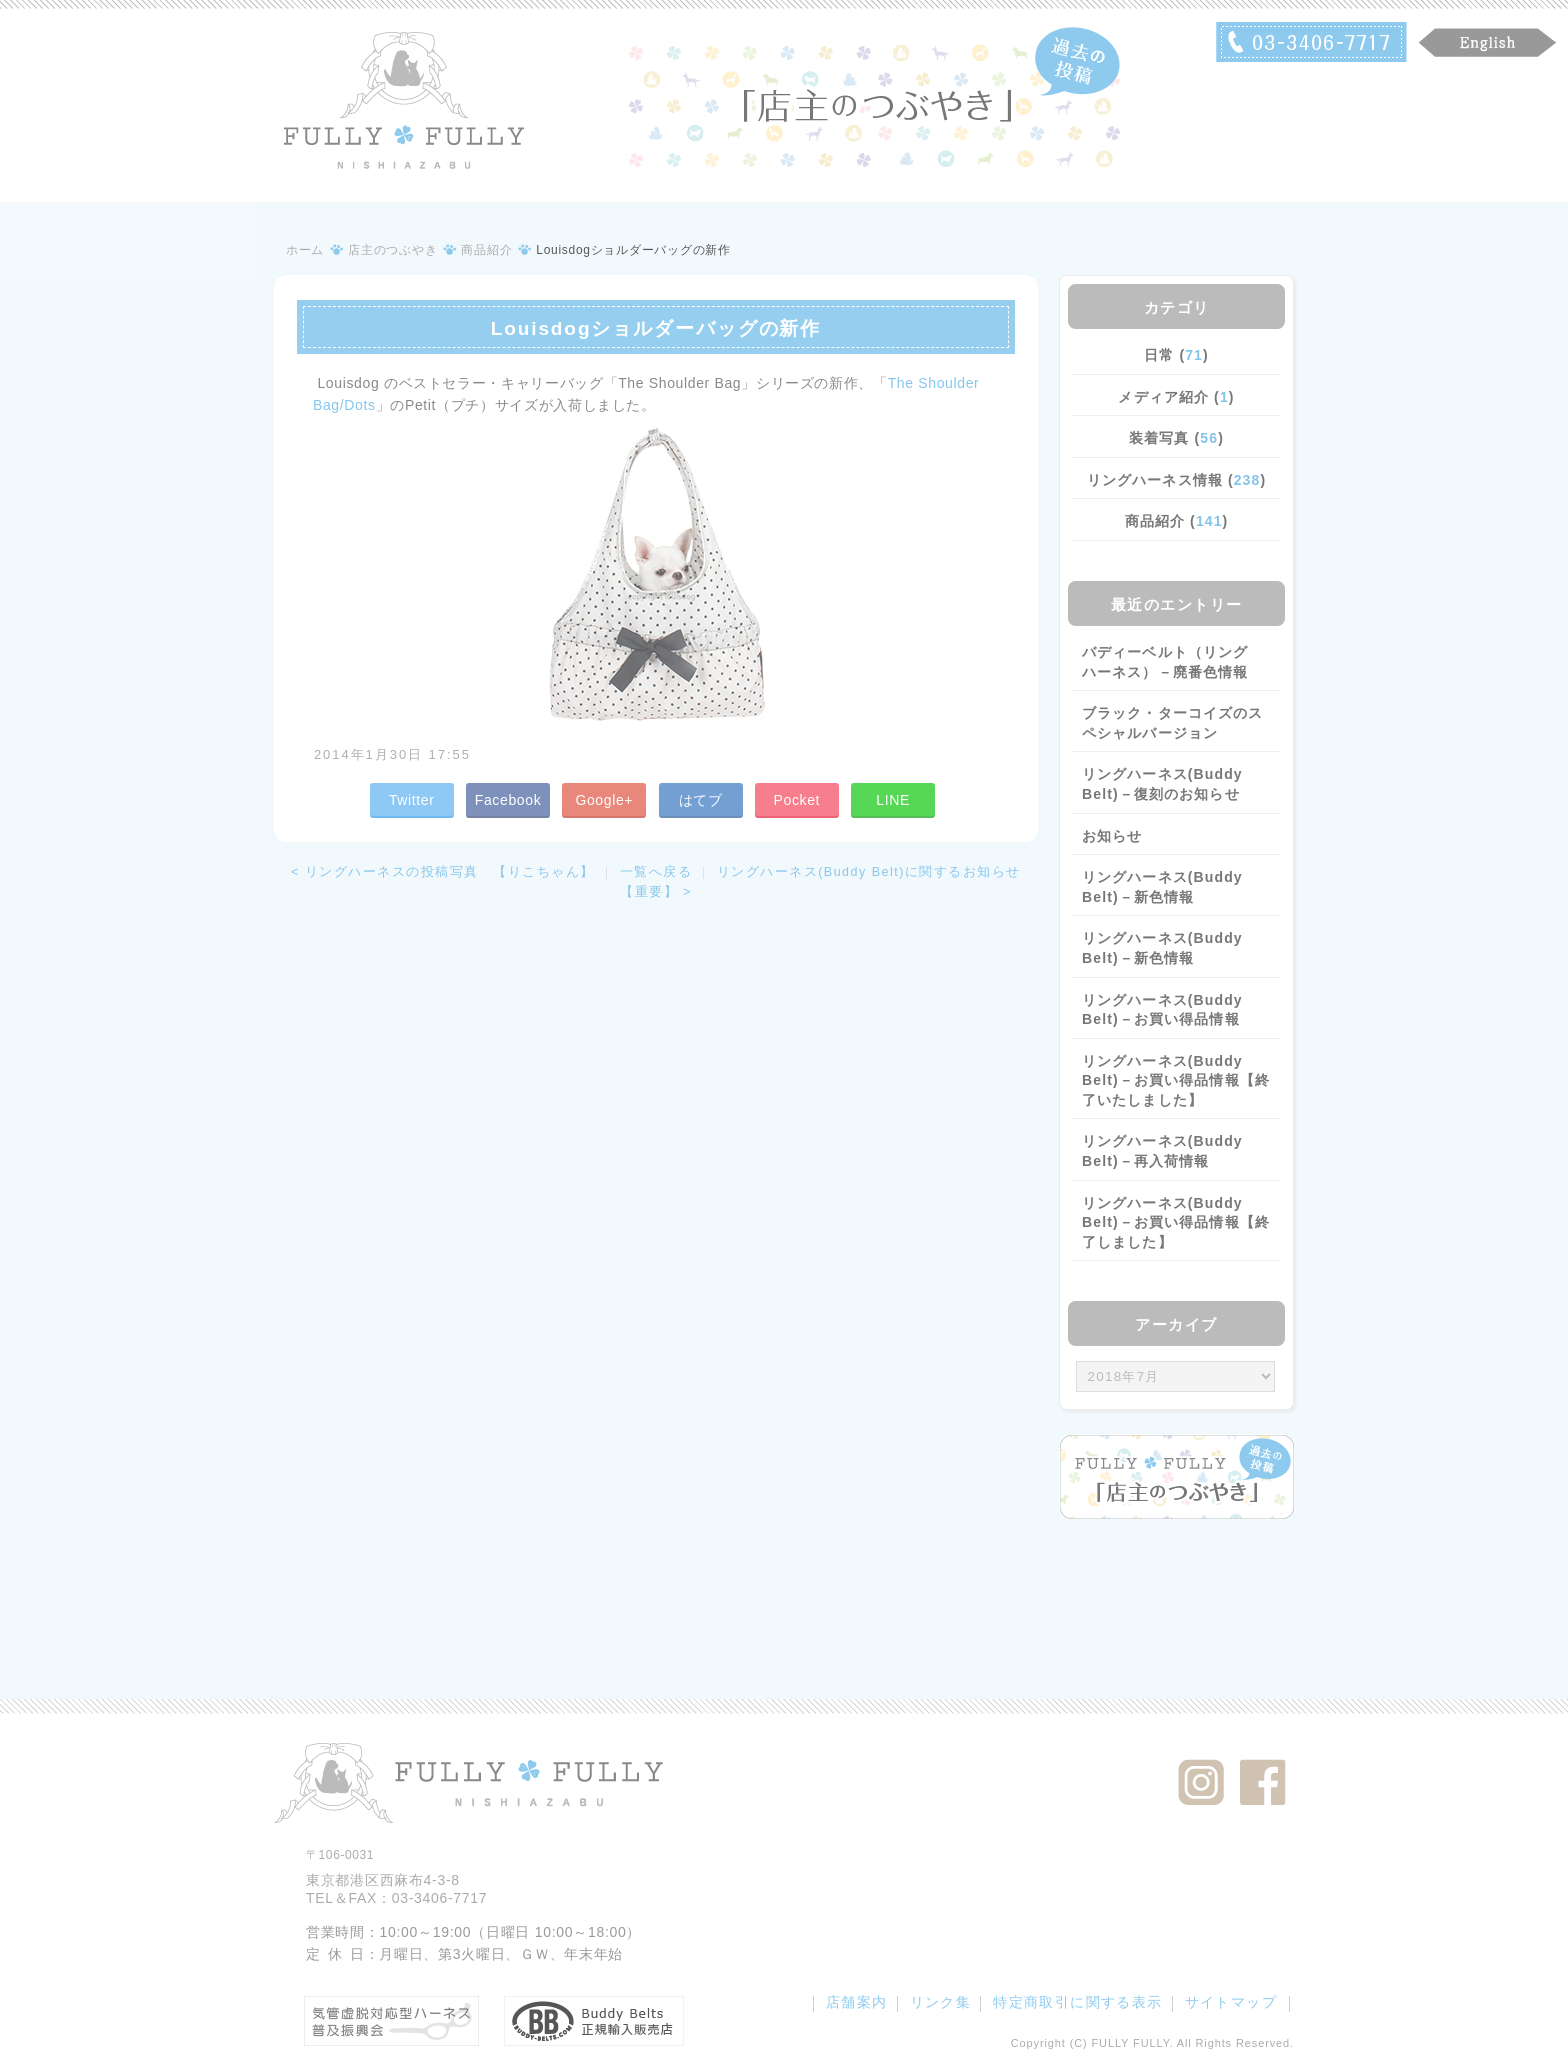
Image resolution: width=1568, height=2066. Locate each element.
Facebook (508, 800)
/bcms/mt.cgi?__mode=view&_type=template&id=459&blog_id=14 (1175, 1377)
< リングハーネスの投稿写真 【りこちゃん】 (443, 872)
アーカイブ (1176, 1324)
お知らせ (1112, 836)
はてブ (701, 800)
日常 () (1176, 355)
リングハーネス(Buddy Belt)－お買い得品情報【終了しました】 (1176, 1222)
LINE (893, 800)
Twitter (412, 800)
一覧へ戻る (656, 872)
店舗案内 (857, 2002)
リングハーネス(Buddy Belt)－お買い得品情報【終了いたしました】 (1176, 1080)
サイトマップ (1231, 2002)
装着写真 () (1176, 438)
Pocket (796, 800)
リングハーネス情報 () (1176, 480)
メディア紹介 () (1176, 397)
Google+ (604, 800)
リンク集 (941, 2002)
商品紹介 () (1177, 521)
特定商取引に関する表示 (1077, 2002)
